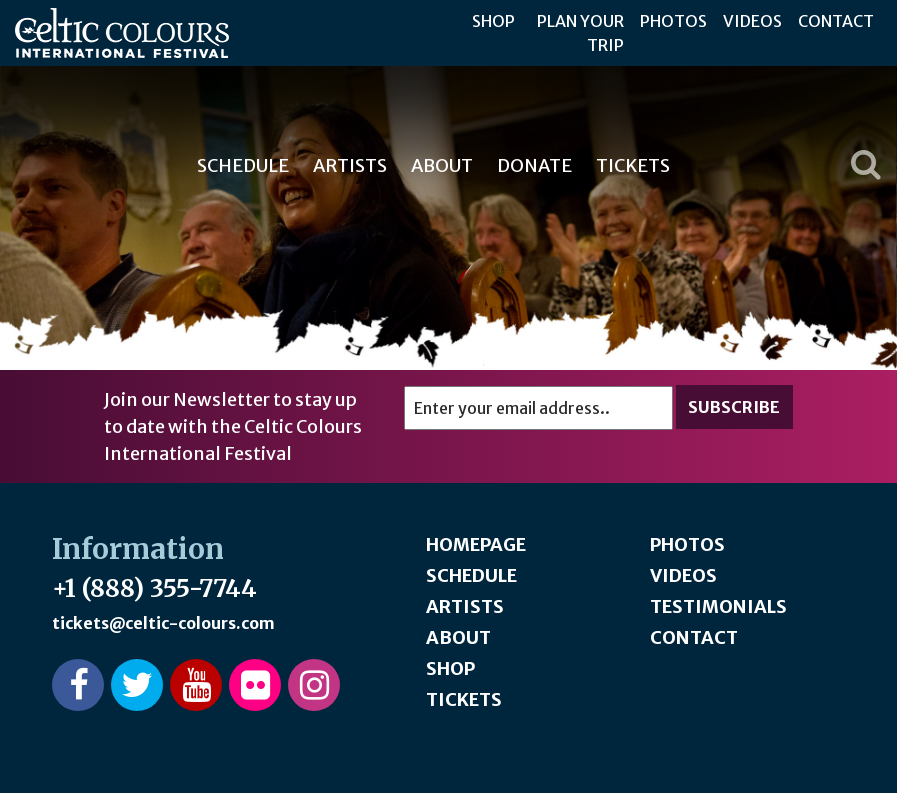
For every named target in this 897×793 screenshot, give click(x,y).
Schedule (243, 165)
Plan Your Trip (580, 33)
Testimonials (718, 606)
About (442, 165)
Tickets (633, 165)
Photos (673, 21)
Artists (350, 165)
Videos (752, 21)
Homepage (476, 544)
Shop (493, 21)
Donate (534, 165)
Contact (836, 21)
